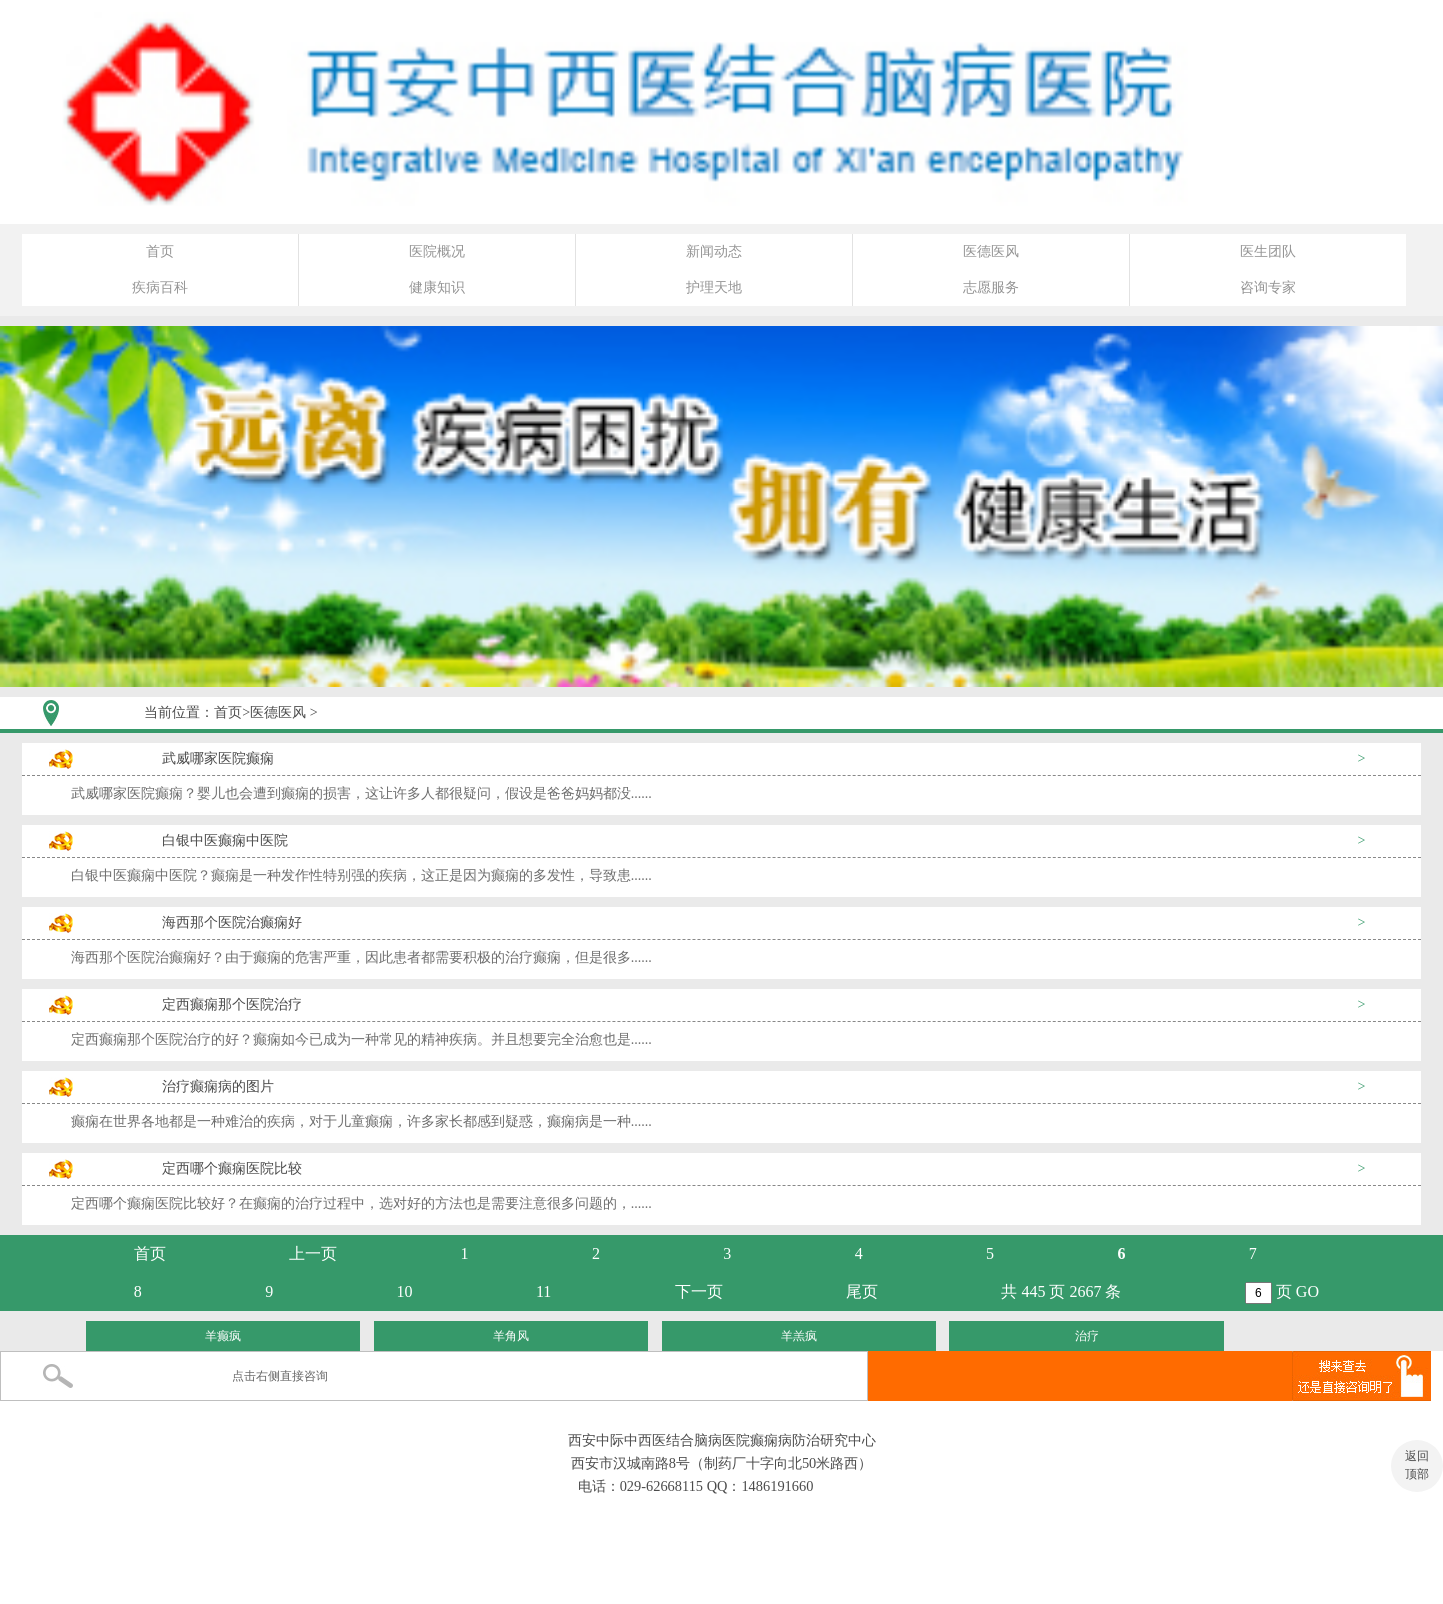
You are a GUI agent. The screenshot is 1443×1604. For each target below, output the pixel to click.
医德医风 (991, 251)
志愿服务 (991, 287)
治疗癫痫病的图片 (218, 1086)
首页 (160, 251)
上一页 (313, 1253)
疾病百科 (160, 287)
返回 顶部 (1417, 1465)
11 (543, 1291)
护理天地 (714, 287)
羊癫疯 (223, 1336)
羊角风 (511, 1336)
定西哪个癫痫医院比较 (232, 1168)
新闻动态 (714, 251)
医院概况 (437, 251)
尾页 (862, 1291)
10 (405, 1291)
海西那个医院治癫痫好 (232, 922)
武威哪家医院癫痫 (218, 758)
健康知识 (437, 287)
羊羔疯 (799, 1336)
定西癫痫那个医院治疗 (232, 1004)
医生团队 (1268, 251)
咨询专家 (1268, 287)
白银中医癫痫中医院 (225, 840)
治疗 (1087, 1336)
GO (1307, 1291)
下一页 (699, 1291)
